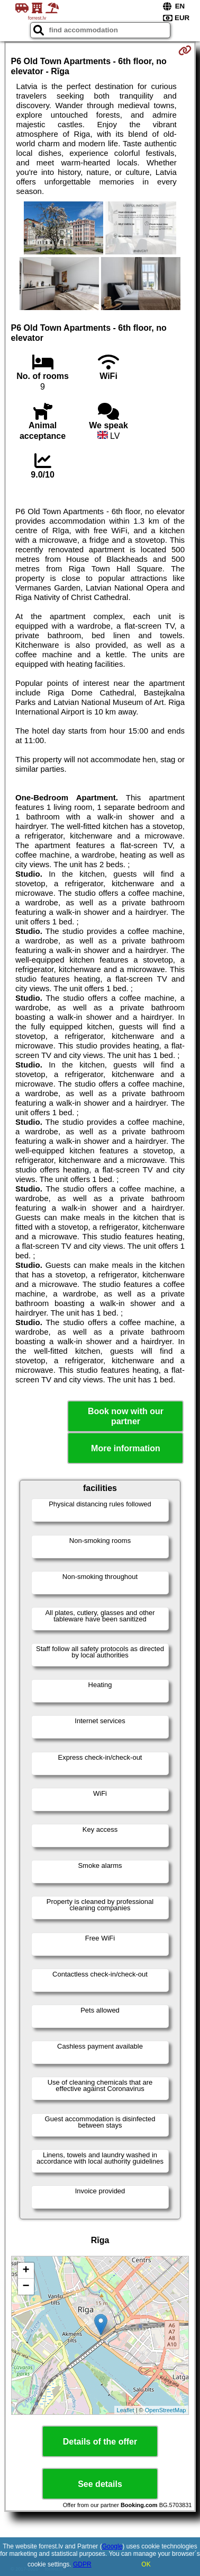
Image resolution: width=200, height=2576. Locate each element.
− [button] (25, 2287)
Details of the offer (100, 2441)
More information (125, 1448)
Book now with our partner (125, 1416)
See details (100, 2484)
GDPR (82, 2564)
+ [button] (25, 2271)
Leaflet (125, 2410)
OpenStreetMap (165, 2410)
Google (112, 2546)
